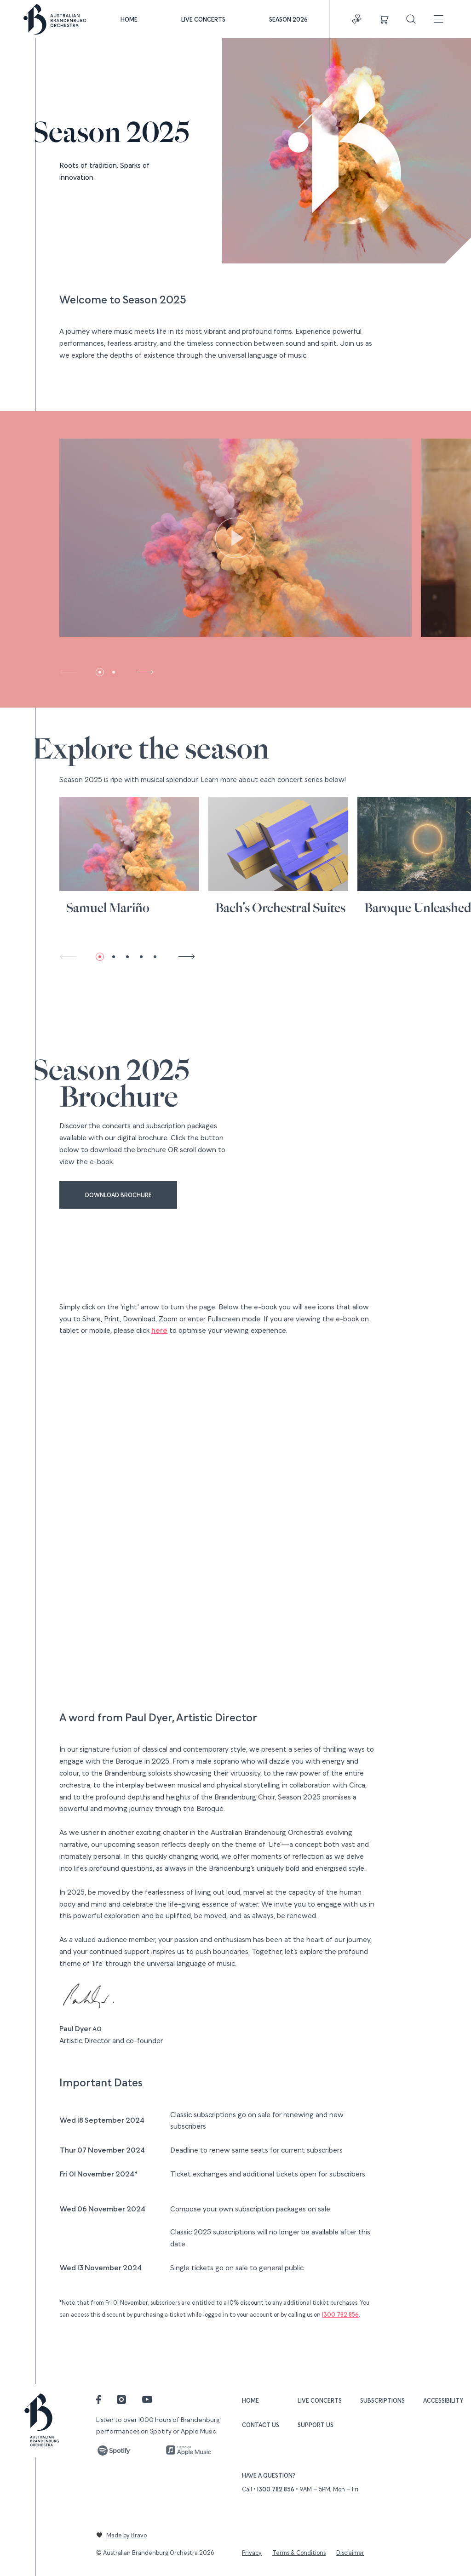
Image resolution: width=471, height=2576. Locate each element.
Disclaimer (350, 2552)
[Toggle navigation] (438, 19)
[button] (99, 672)
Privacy (252, 2552)
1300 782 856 (340, 2314)
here (159, 1330)
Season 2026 (288, 19)
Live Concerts (203, 19)
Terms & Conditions (299, 2552)
